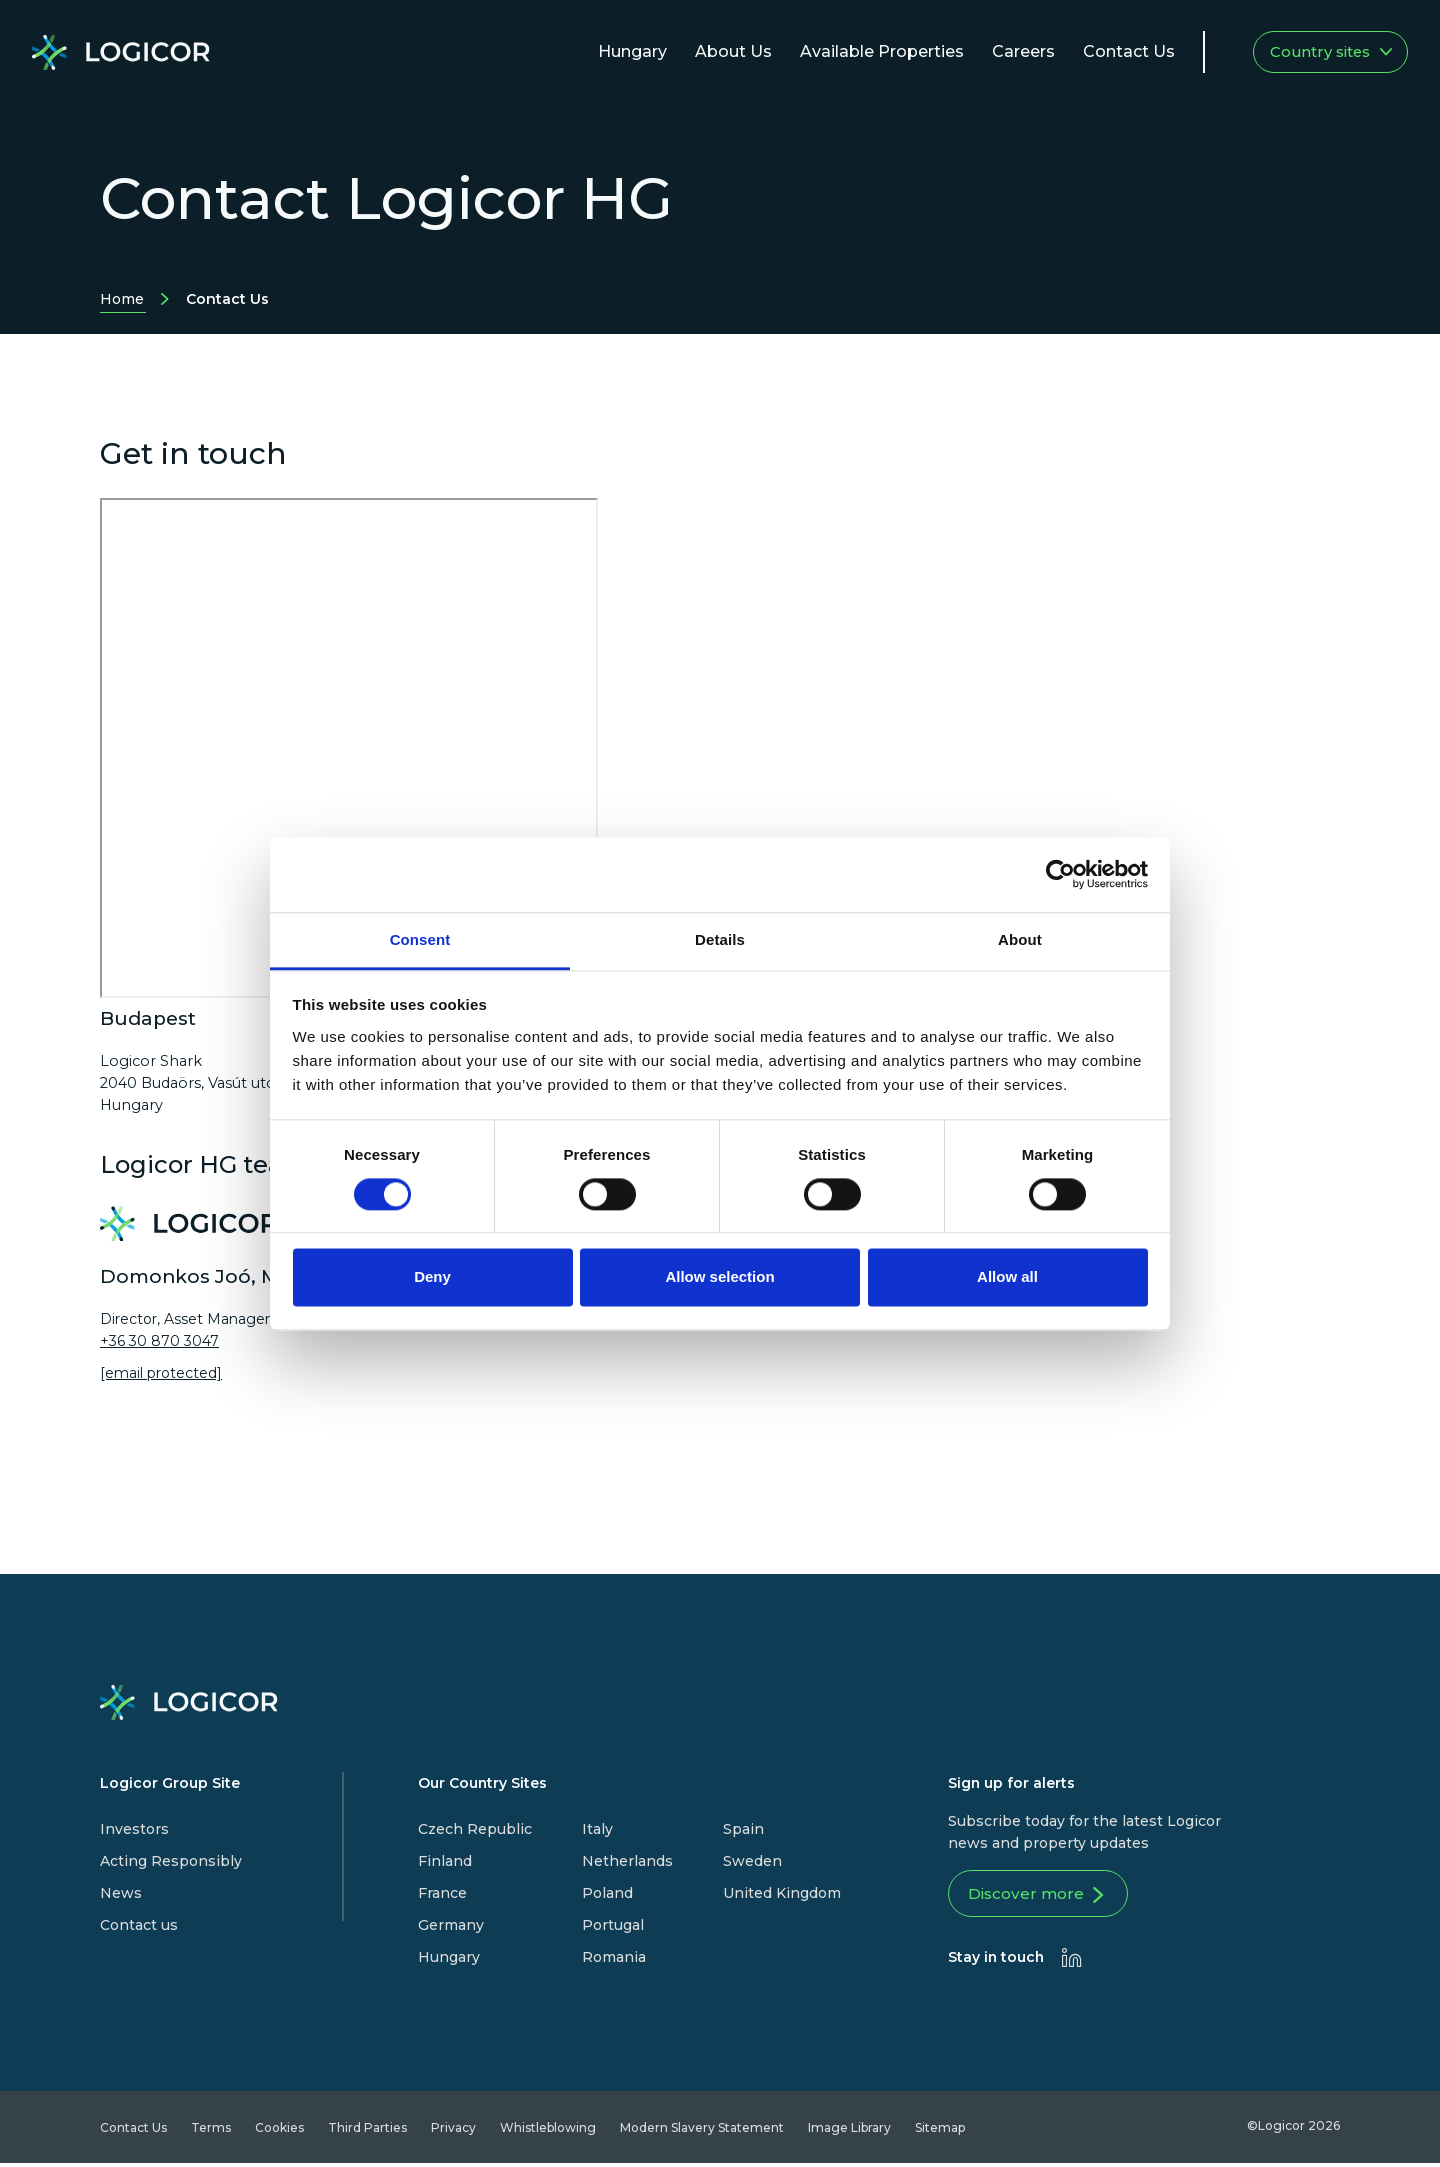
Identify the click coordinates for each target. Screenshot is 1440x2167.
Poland (607, 1893)
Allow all (1007, 1277)
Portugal (613, 1925)
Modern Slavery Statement (702, 2131)
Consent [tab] (420, 939)
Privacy (453, 2131)
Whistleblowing (548, 2131)
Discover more (1044, 1898)
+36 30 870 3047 (159, 1341)
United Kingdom (782, 1893)
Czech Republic (475, 1829)
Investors (134, 1829)
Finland (445, 1861)
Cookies (279, 2131)
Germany (451, 1925)
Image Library (849, 2131)
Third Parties (367, 2131)
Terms (211, 2131)
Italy (597, 1829)
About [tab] (1020, 939)
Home (122, 301)
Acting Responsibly (171, 1861)
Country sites (1331, 52)
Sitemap (940, 2131)
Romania (614, 1957)
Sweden (752, 1861)
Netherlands (627, 1861)
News (121, 1893)
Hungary (449, 1957)
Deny (432, 1277)
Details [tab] (720, 939)
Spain (743, 1829)
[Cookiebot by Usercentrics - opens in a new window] (1060, 874)
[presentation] (1072, 1961)
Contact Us (133, 2131)
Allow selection (719, 1277)
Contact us (139, 1925)
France (442, 1893)
